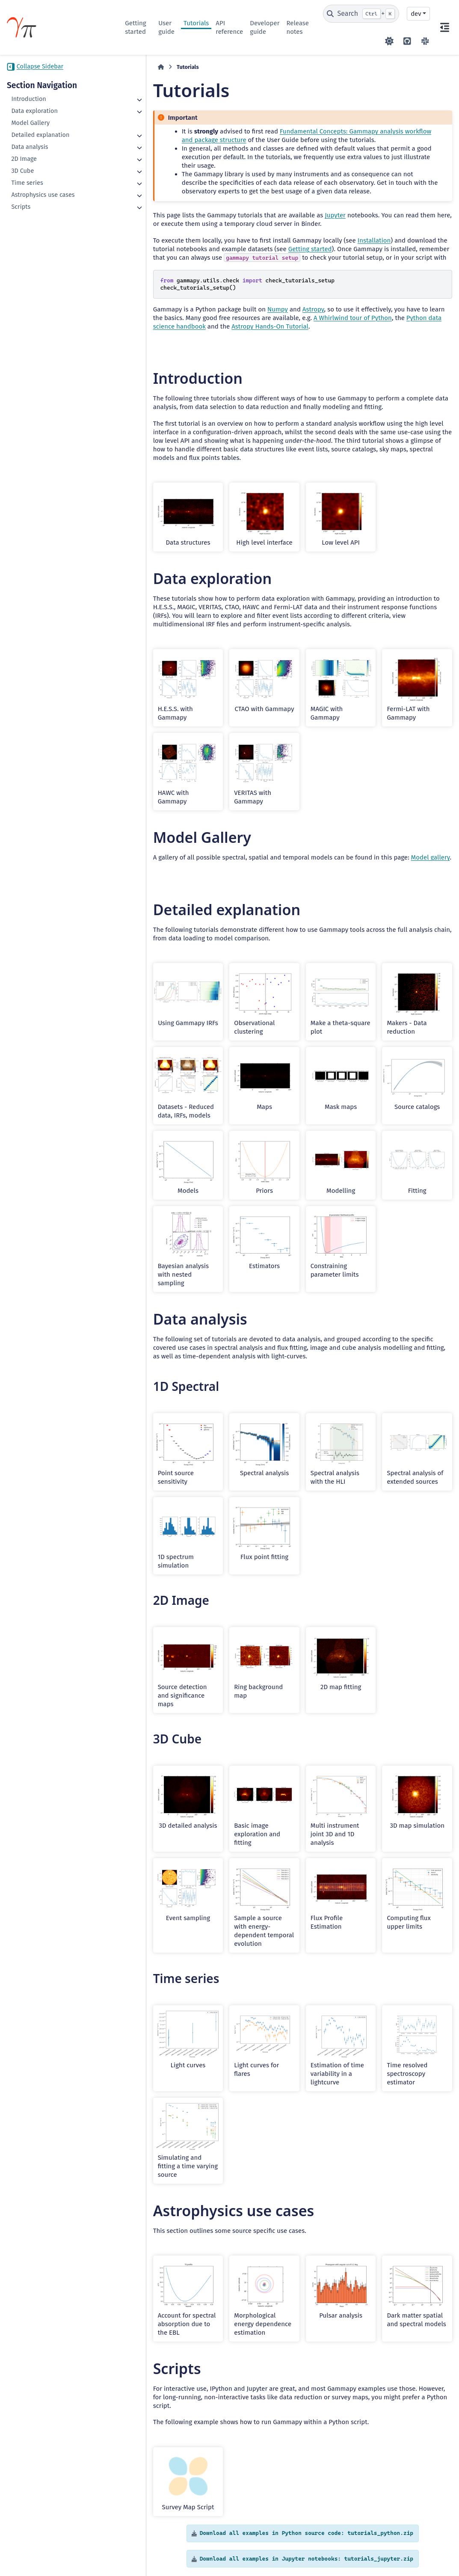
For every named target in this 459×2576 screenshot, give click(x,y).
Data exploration (34, 111)
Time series (27, 183)
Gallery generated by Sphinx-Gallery (412, 2504)
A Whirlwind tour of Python (289, 309)
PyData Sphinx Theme (404, 2556)
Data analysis (29, 147)
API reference (229, 27)
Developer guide (264, 27)
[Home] (129, 67)
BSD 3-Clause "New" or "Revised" (200, 2556)
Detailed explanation (40, 135)
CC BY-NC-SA (71, 2548)
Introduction (28, 99)
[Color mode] (389, 41)
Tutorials (196, 23)
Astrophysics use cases (42, 195)
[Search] (361, 14)
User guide (166, 27)
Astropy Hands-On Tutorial (171, 318)
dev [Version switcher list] (416, 14)
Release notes (297, 27)
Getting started (135, 27)
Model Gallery (30, 123)
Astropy (282, 301)
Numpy (246, 301)
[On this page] (444, 27)
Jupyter (303, 206)
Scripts (20, 206)
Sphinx (426, 2544)
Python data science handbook (387, 309)
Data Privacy (55, 2565)
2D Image (24, 159)
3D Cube (22, 171)
